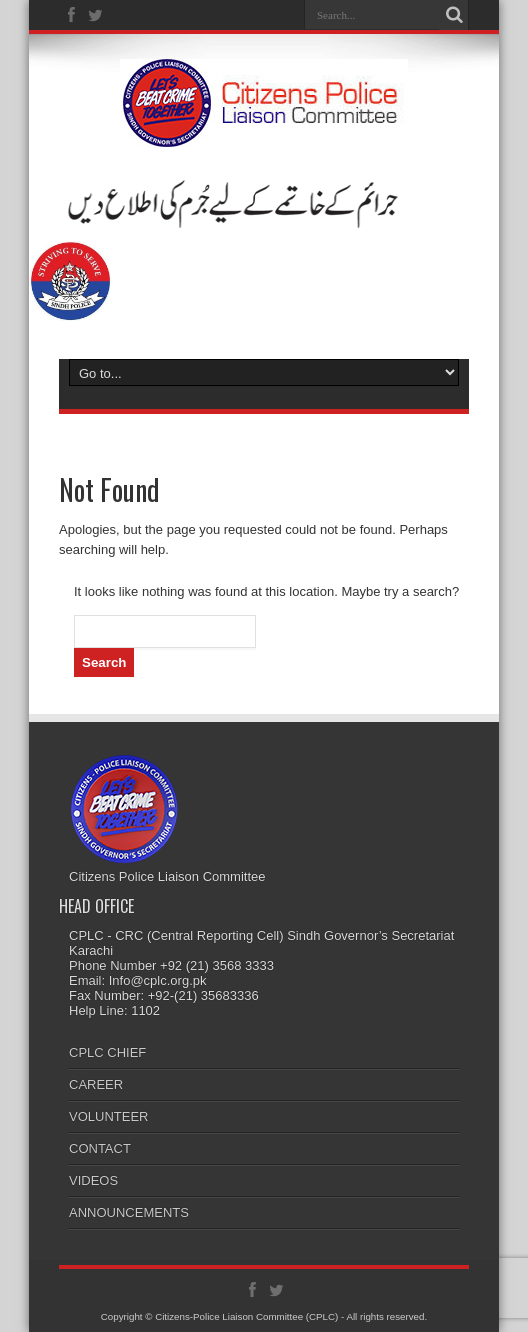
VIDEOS (93, 1180)
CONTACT (100, 1148)
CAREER (96, 1084)
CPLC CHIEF (107, 1052)
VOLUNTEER (108, 1116)
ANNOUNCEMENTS (129, 1212)
